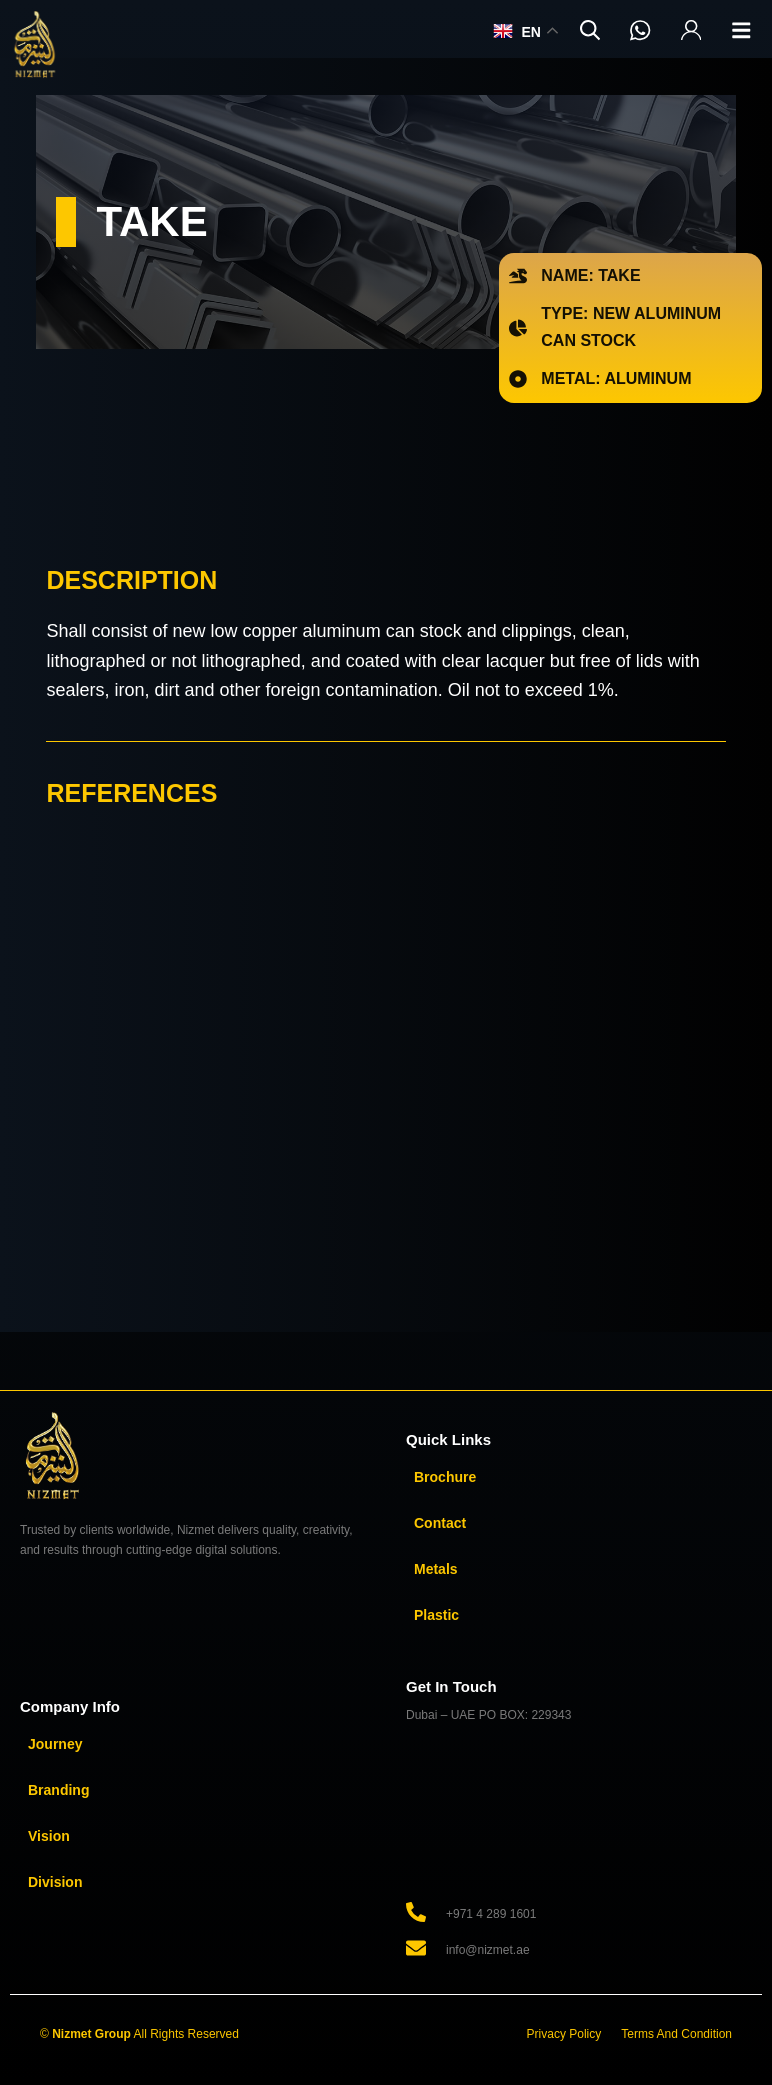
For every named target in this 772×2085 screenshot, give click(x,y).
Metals (436, 1569)
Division (55, 1882)
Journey (55, 1744)
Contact (440, 1523)
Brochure (445, 1477)
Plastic (436, 1615)
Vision (49, 1836)
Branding (58, 1790)
